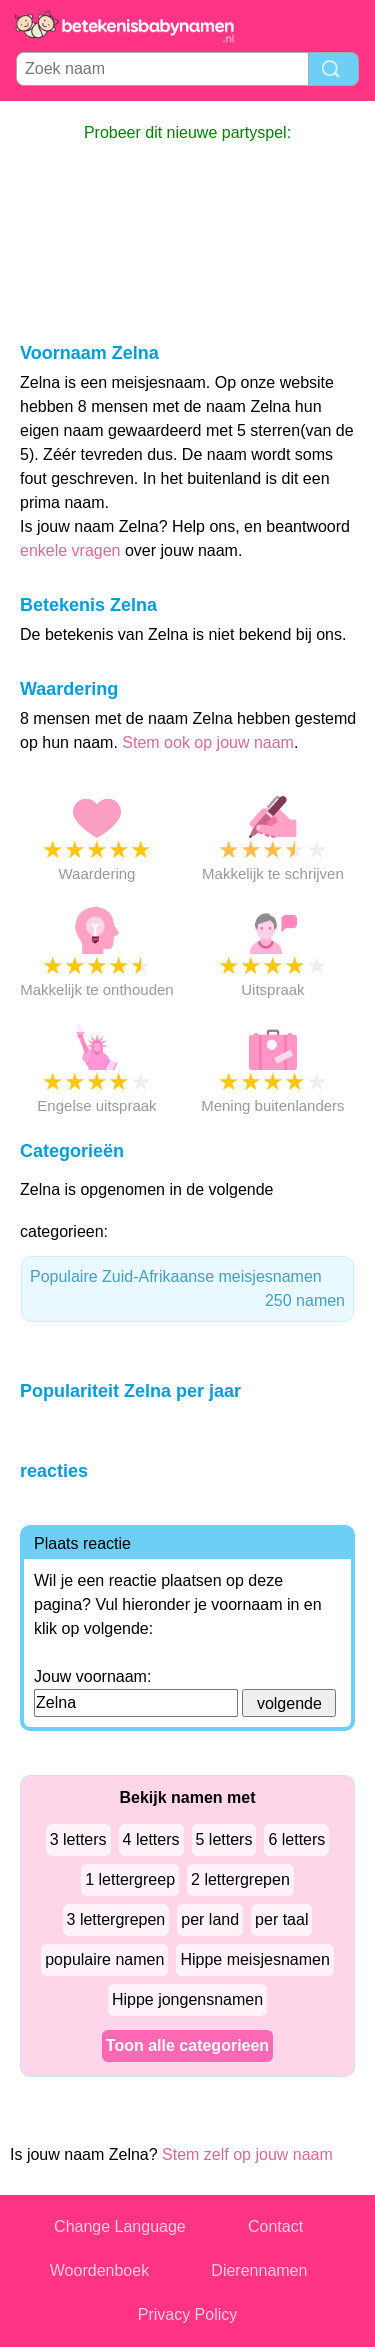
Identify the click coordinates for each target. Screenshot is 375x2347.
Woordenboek (99, 2270)
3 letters (78, 1839)
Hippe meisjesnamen (254, 1959)
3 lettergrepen (116, 1919)
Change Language (120, 2226)
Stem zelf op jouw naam (247, 2154)
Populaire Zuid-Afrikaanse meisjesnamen (187, 1290)
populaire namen (104, 1959)
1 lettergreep (130, 1879)
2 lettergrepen (240, 1879)
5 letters (224, 1839)
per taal (281, 1919)
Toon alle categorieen (187, 2045)
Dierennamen (259, 2270)
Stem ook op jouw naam (208, 742)
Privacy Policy (188, 2314)
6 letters (296, 1839)
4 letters (151, 1839)
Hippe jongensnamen (187, 1999)
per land (210, 1919)
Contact (275, 2226)
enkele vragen (70, 550)
